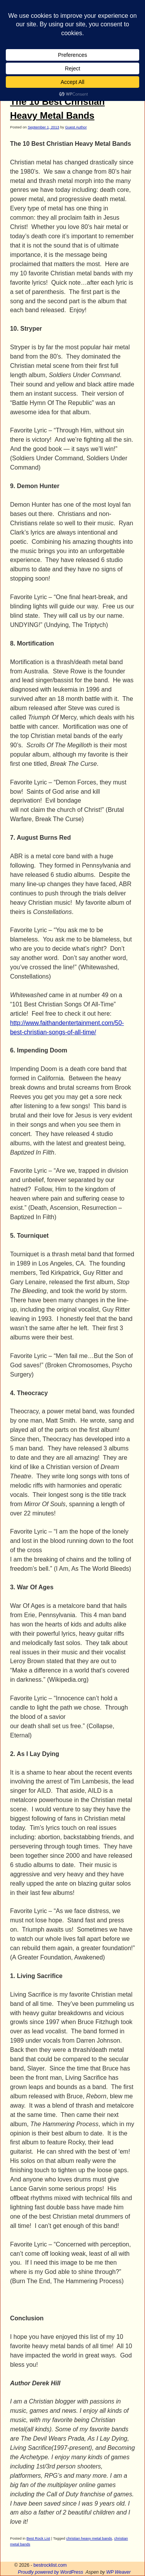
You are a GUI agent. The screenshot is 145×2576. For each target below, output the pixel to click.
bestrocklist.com (50, 2565)
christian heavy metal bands (89, 2538)
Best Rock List (38, 2538)
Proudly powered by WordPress (50, 2572)
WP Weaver (118, 2572)
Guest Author (76, 127)
